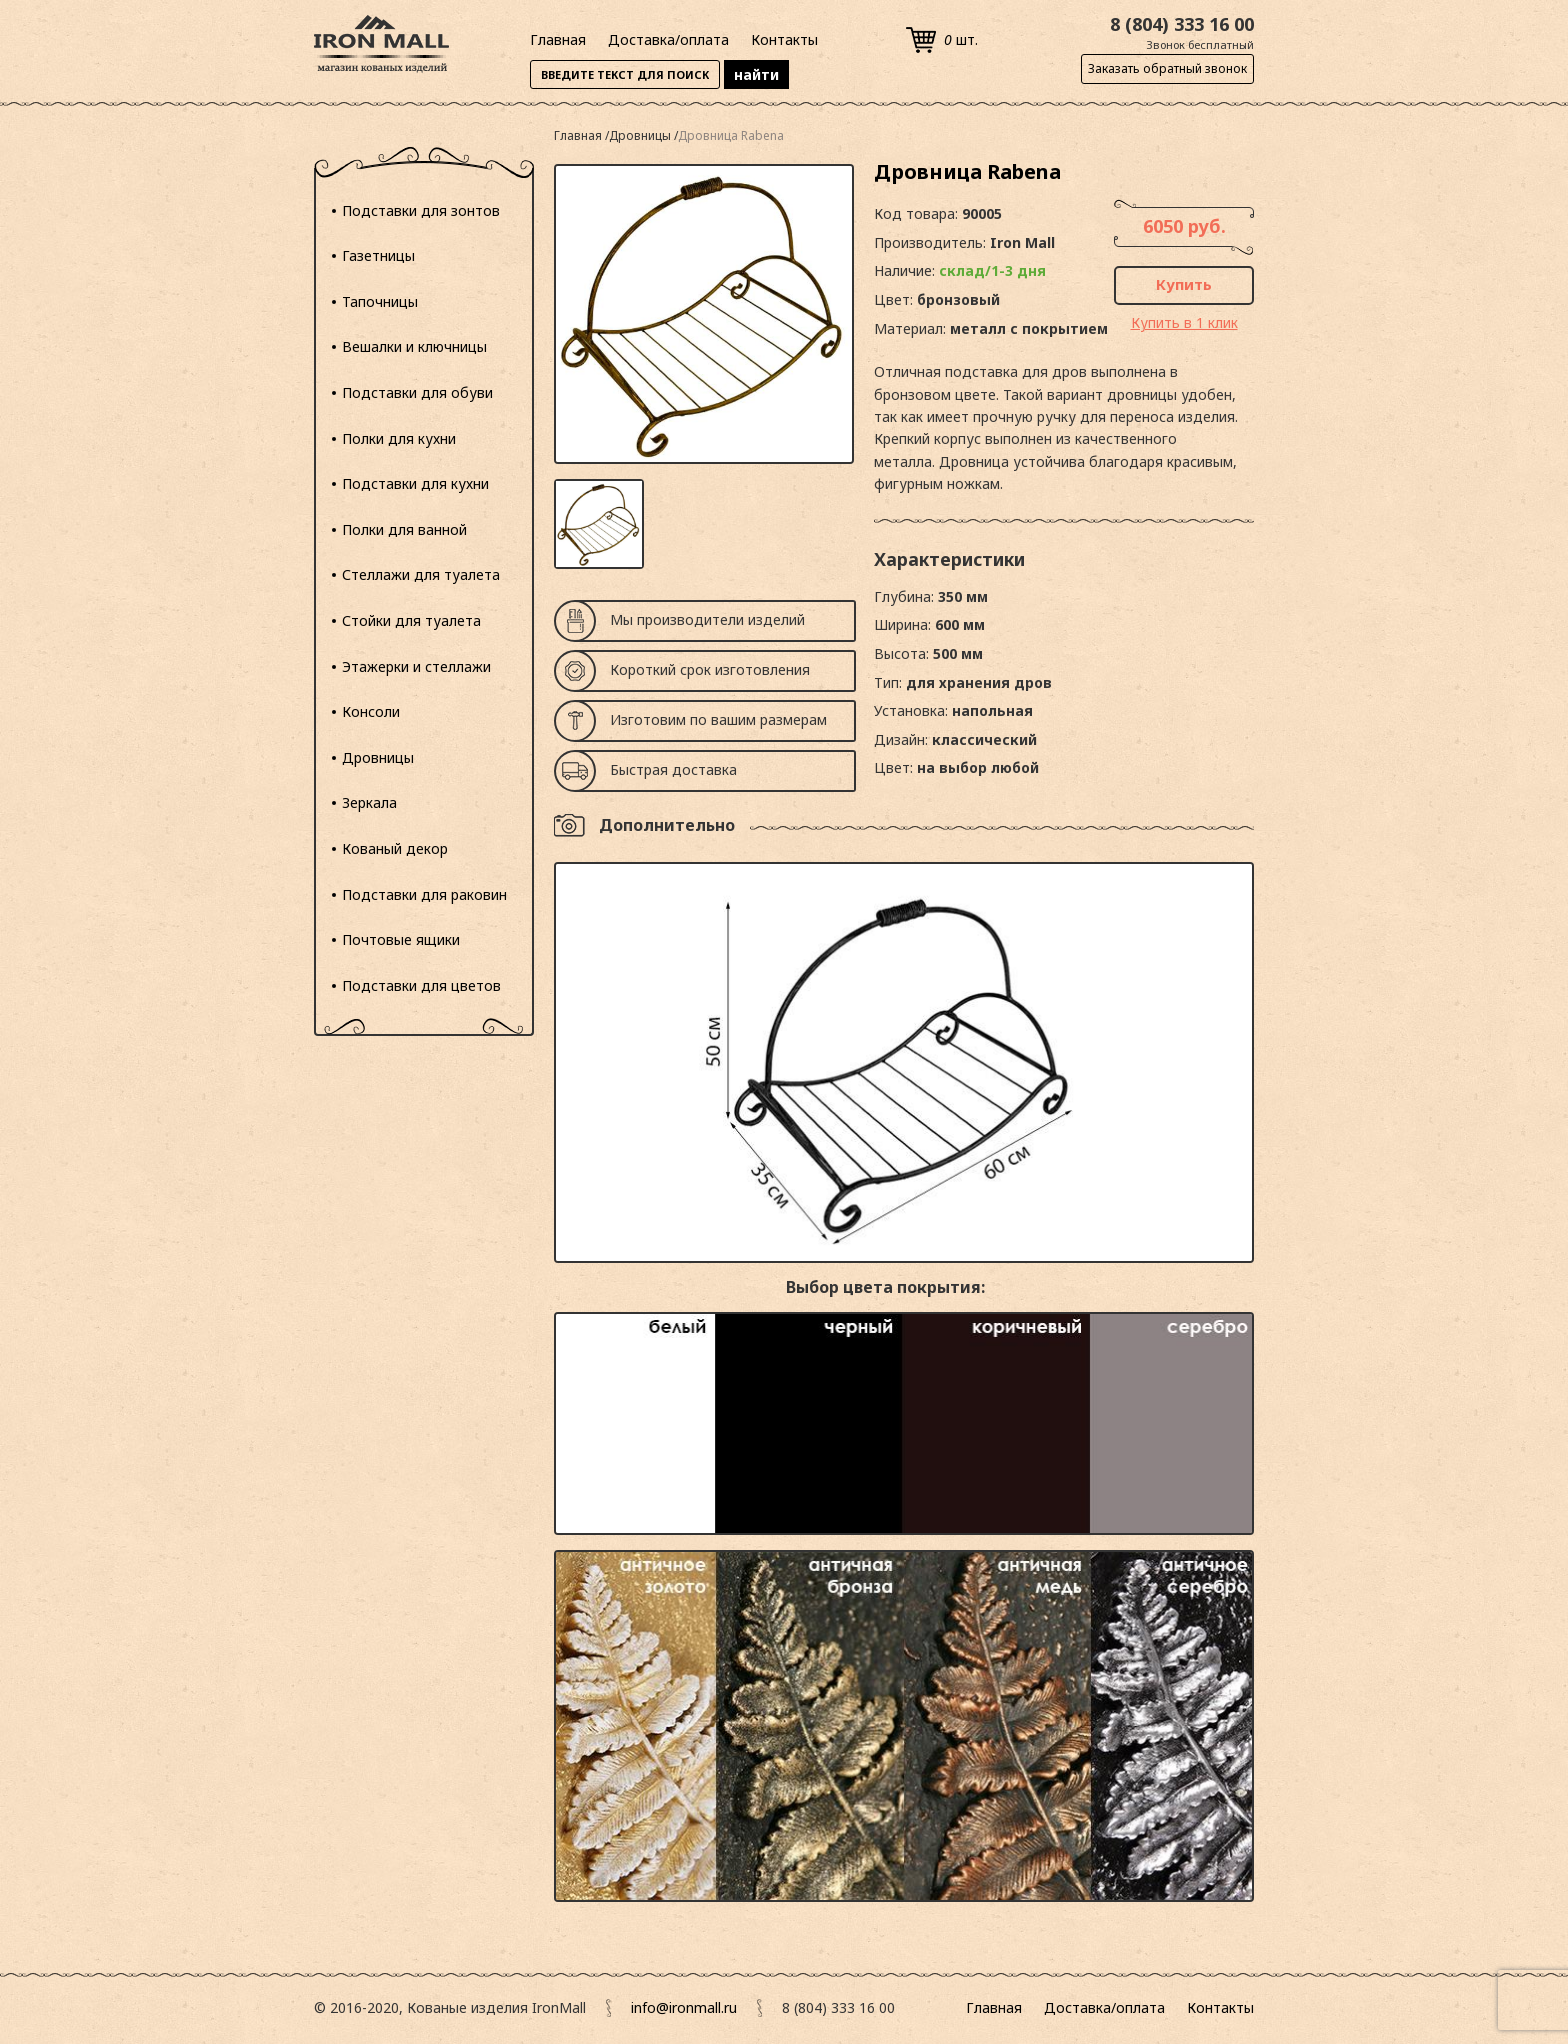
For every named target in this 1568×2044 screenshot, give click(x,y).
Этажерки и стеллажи (416, 666)
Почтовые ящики (401, 939)
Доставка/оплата (668, 39)
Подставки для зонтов (421, 210)
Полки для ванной (404, 529)
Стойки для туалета (411, 620)
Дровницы (378, 757)
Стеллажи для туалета (421, 574)
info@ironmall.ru (684, 2007)
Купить (1184, 284)
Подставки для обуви (417, 392)
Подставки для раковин (424, 894)
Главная (558, 39)
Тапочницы (380, 301)
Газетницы (378, 255)
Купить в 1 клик (1184, 322)
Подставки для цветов (421, 985)
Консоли (371, 711)
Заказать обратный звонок (1167, 68)
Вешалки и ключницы (414, 346)
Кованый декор (395, 848)
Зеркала (369, 802)
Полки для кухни (399, 438)
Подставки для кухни (415, 483)
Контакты (784, 39)
